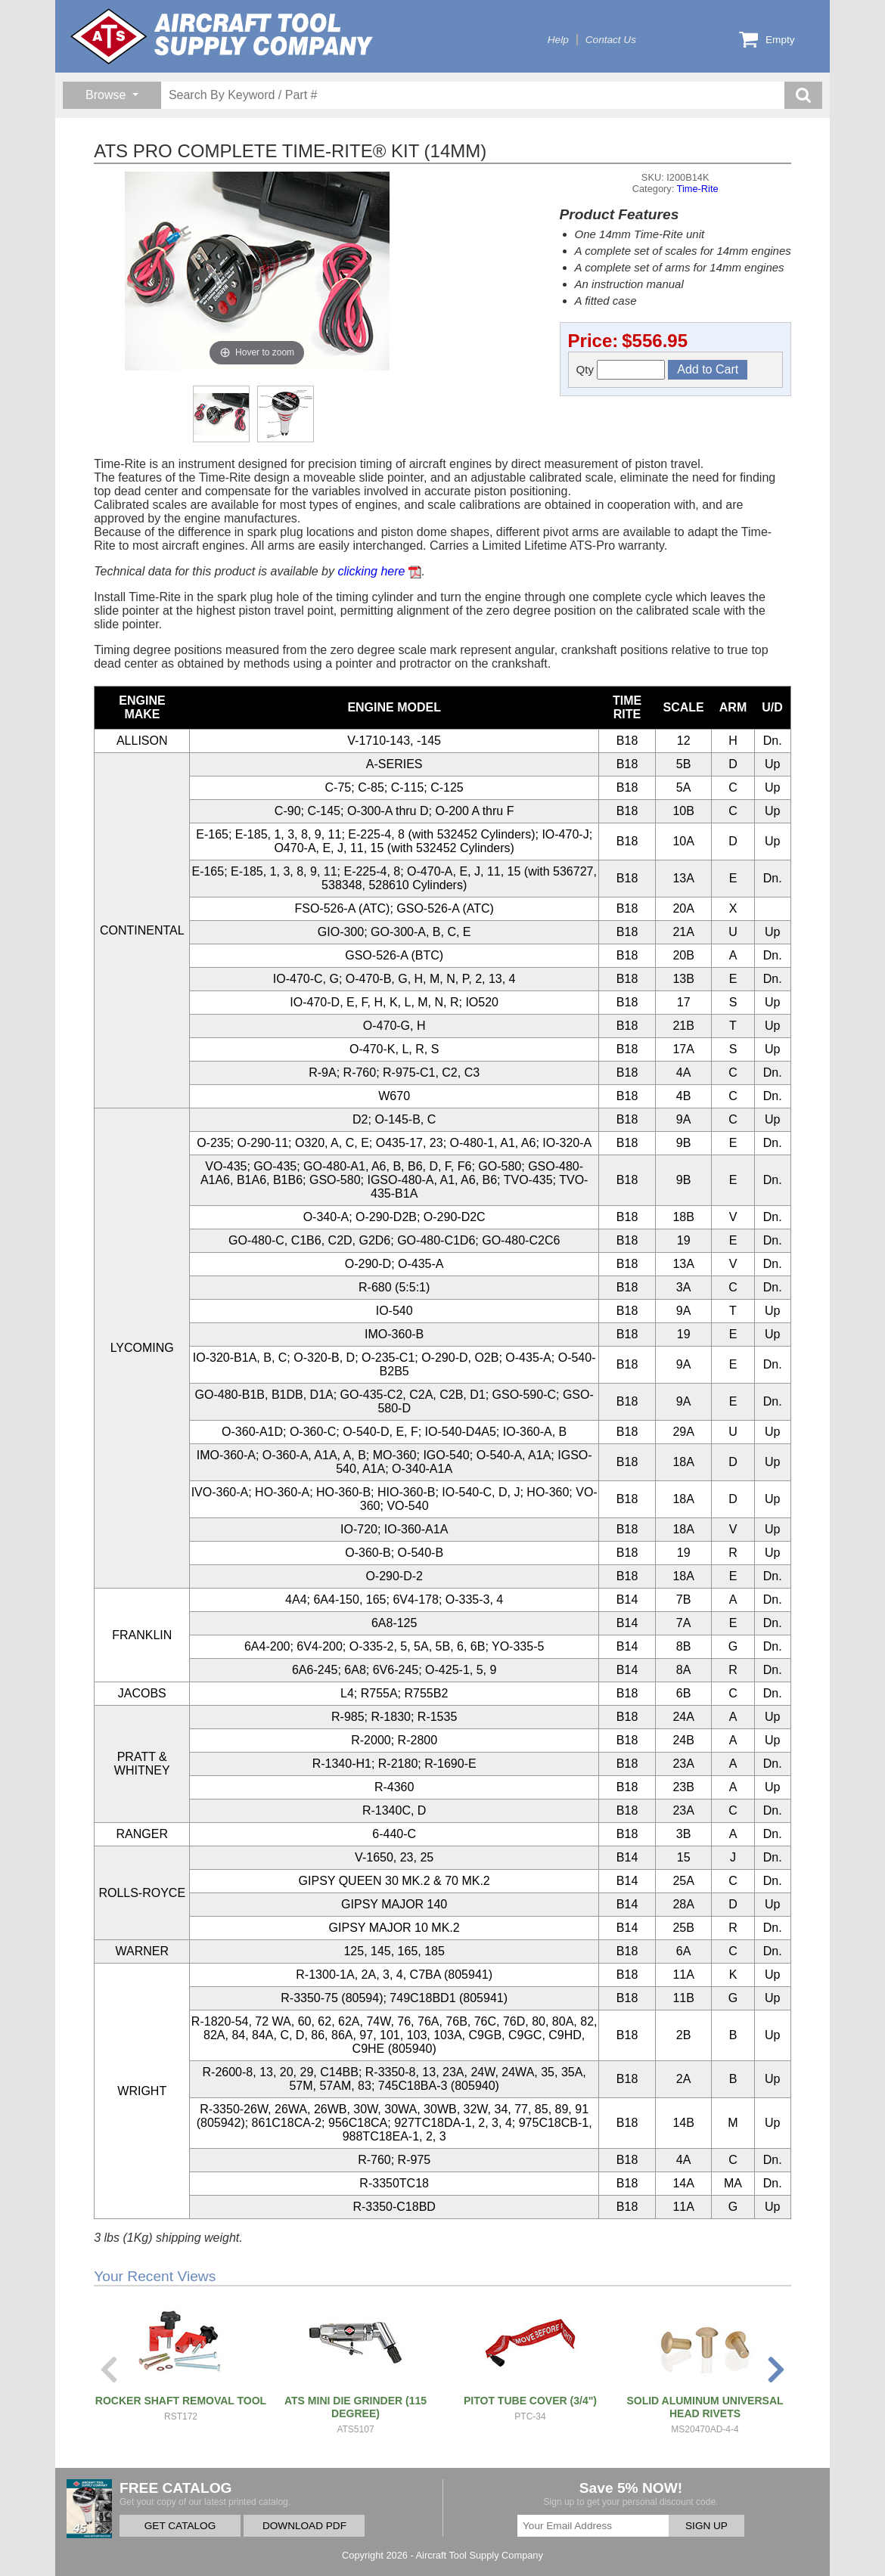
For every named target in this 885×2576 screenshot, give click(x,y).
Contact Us (610, 39)
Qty (621, 370)
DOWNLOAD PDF (304, 2525)
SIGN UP (706, 2525)
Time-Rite (698, 188)
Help (558, 39)
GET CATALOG (180, 2525)
